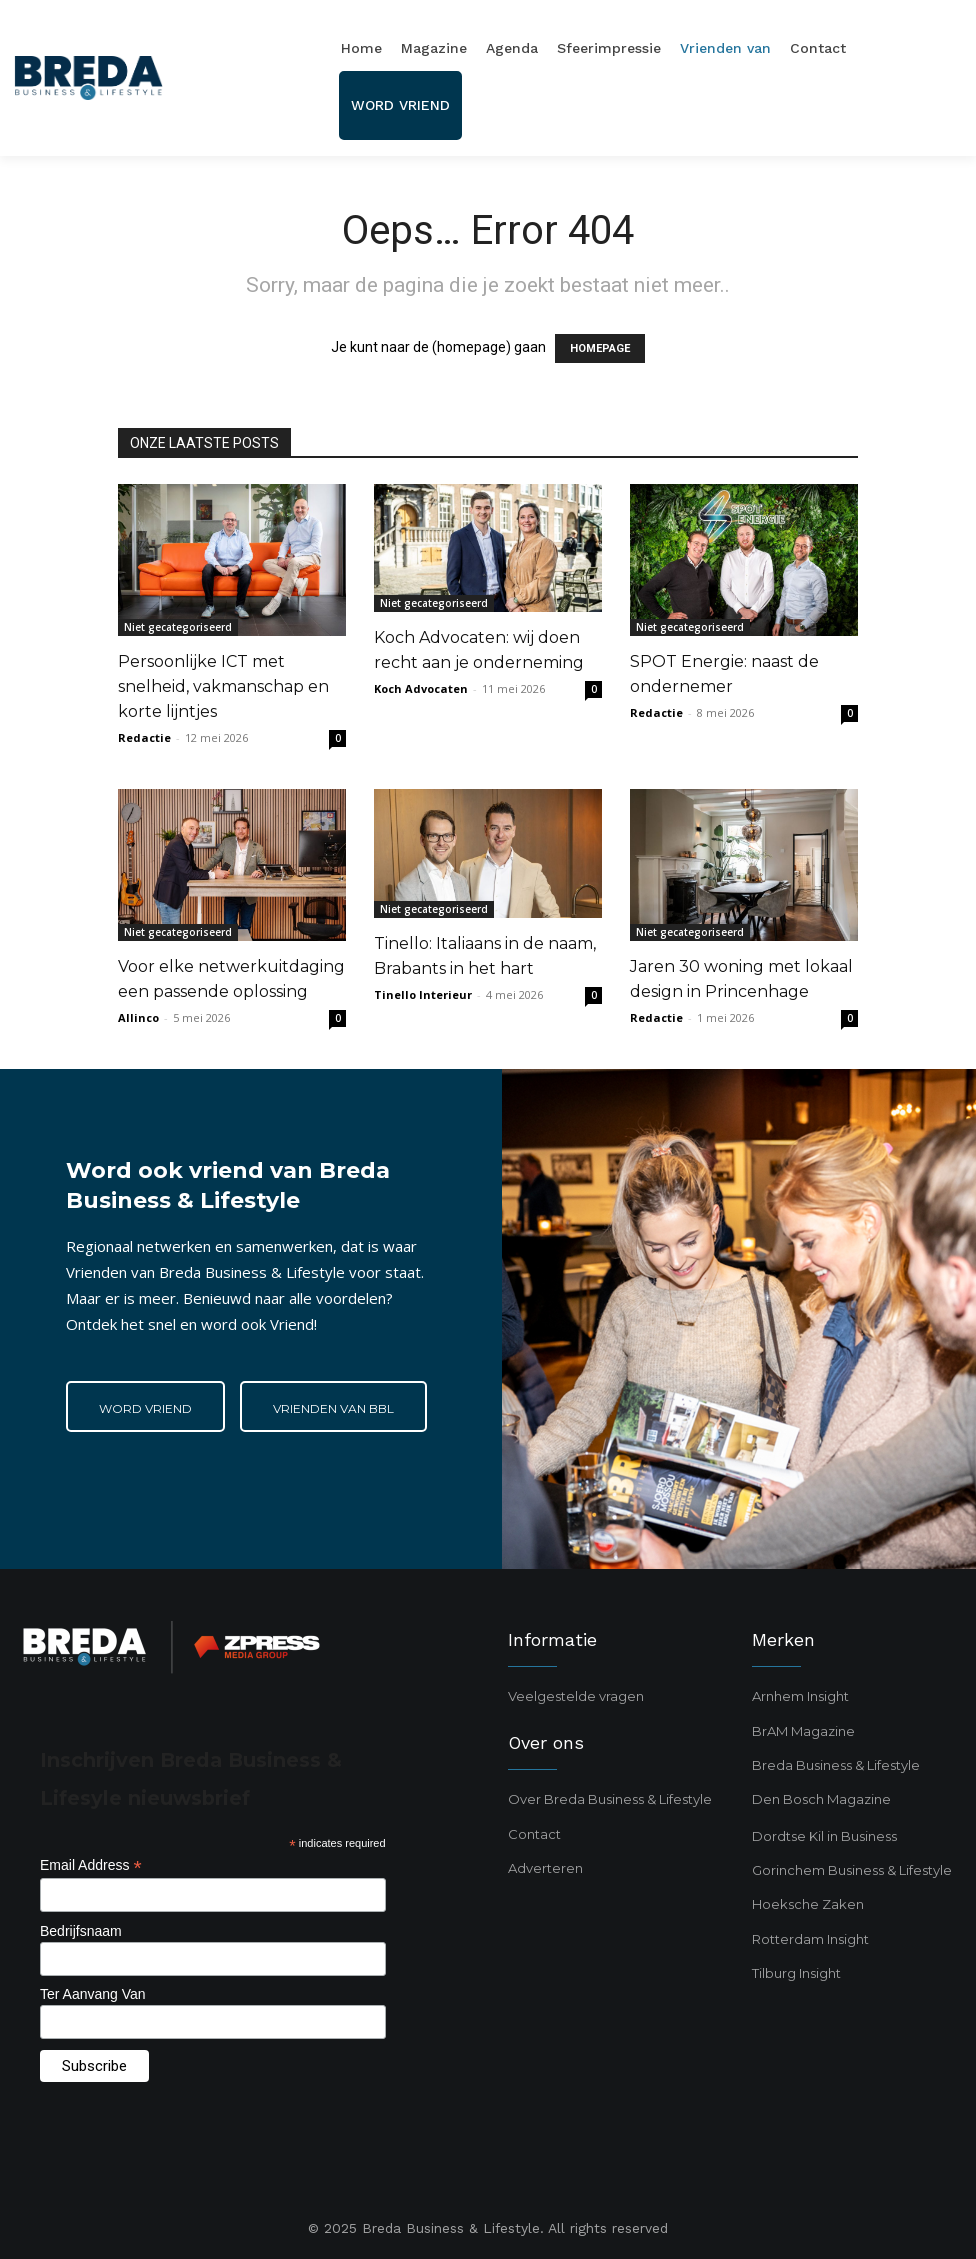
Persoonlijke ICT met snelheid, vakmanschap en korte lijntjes (223, 686)
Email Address (91, 1865)
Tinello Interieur (423, 994)
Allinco (138, 1017)
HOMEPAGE (600, 348)
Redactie (144, 737)
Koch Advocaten (421, 688)
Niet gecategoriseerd (178, 627)
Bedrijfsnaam (81, 1931)
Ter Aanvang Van (93, 1994)
